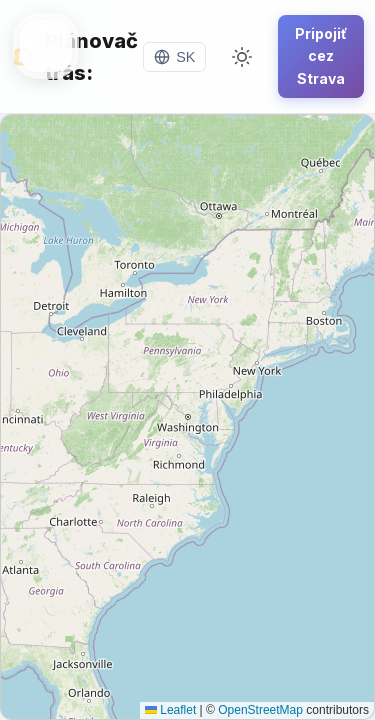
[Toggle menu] (46, 46)
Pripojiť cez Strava (321, 56)
